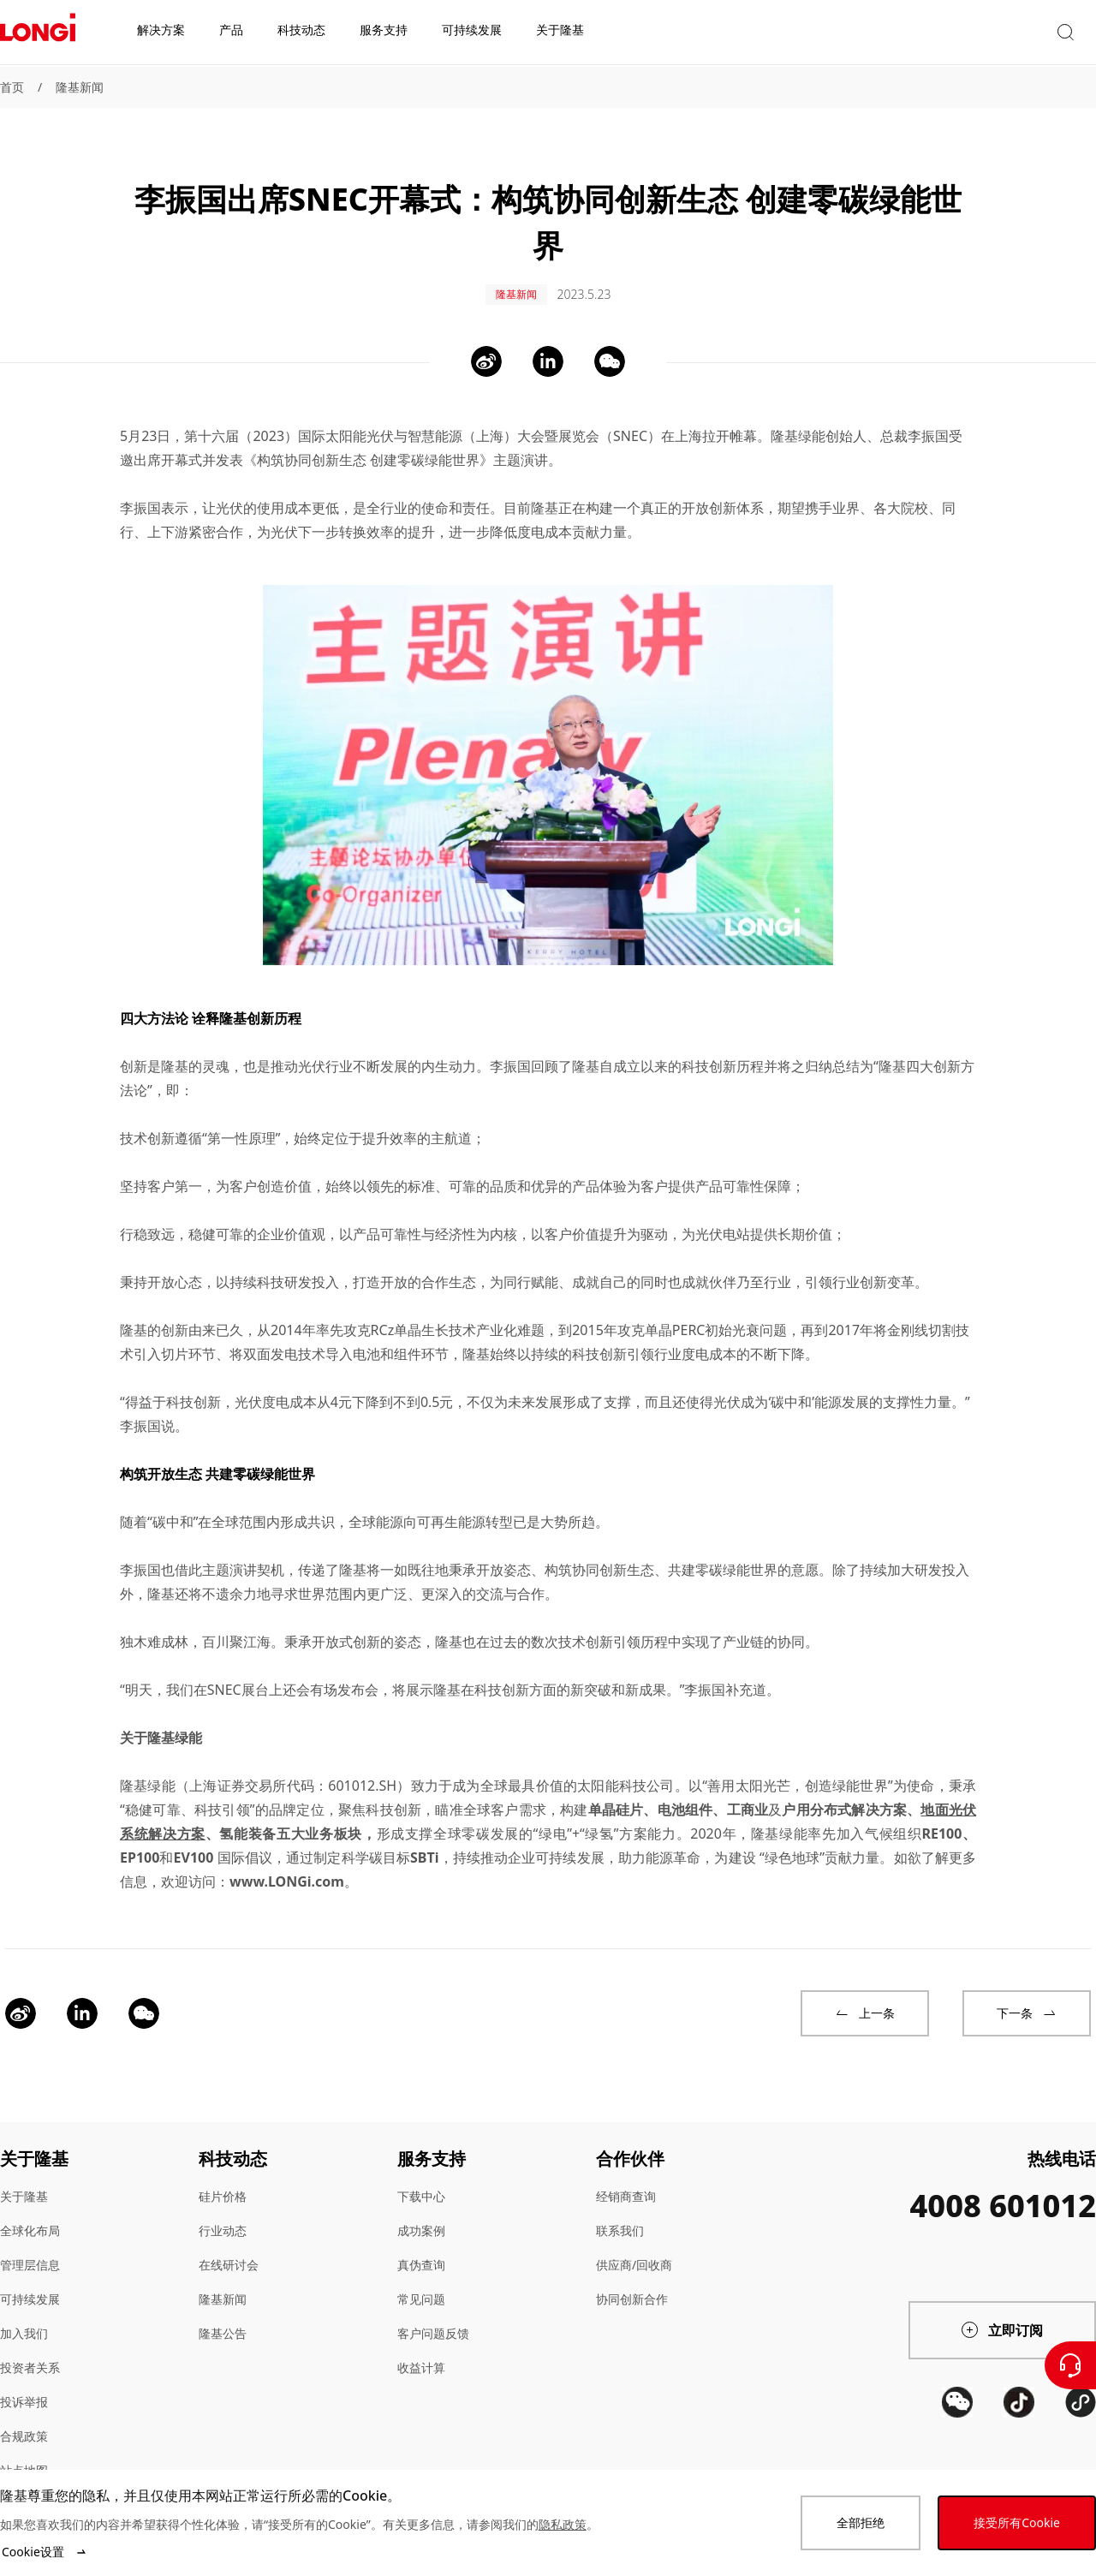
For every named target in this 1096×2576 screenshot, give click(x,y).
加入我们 (24, 2319)
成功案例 (421, 2217)
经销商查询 (626, 2182)
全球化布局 (30, 2217)
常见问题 (421, 2285)
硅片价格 (223, 2182)
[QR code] (957, 2451)
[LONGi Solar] (37, 33)
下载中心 (421, 2182)
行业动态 (223, 2217)
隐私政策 (563, 2524)
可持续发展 (30, 2285)
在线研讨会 (229, 2251)
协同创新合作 (632, 2285)
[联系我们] (1070, 2365)
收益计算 (421, 2354)
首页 (12, 87)
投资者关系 (30, 2354)
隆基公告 (223, 2319)
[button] (937, 33)
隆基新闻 (80, 87)
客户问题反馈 (433, 2319)
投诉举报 (24, 2388)
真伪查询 (421, 2251)
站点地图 (24, 2456)
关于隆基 (24, 2182)
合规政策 (24, 2422)
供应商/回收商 (634, 2251)
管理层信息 (30, 2251)
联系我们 (620, 2217)
